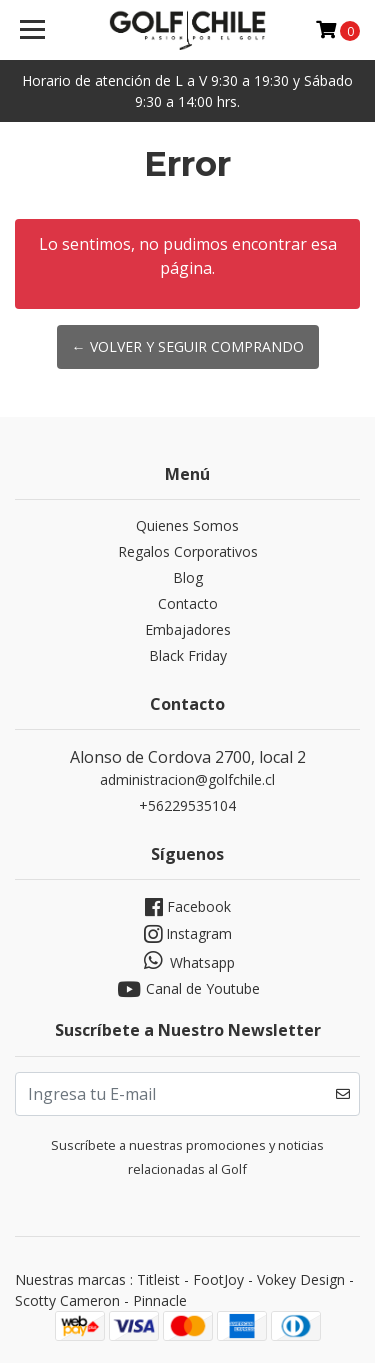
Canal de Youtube (187, 989)
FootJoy (218, 1279)
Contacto (188, 603)
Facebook (188, 907)
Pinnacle (160, 1300)
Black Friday (188, 655)
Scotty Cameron (67, 1300)
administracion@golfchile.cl (187, 779)
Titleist (158, 1279)
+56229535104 (187, 805)
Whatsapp (187, 961)
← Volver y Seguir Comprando (188, 346)
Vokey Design (301, 1279)
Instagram (188, 934)
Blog (188, 577)
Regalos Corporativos (188, 551)
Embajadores (188, 629)
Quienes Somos (187, 525)
